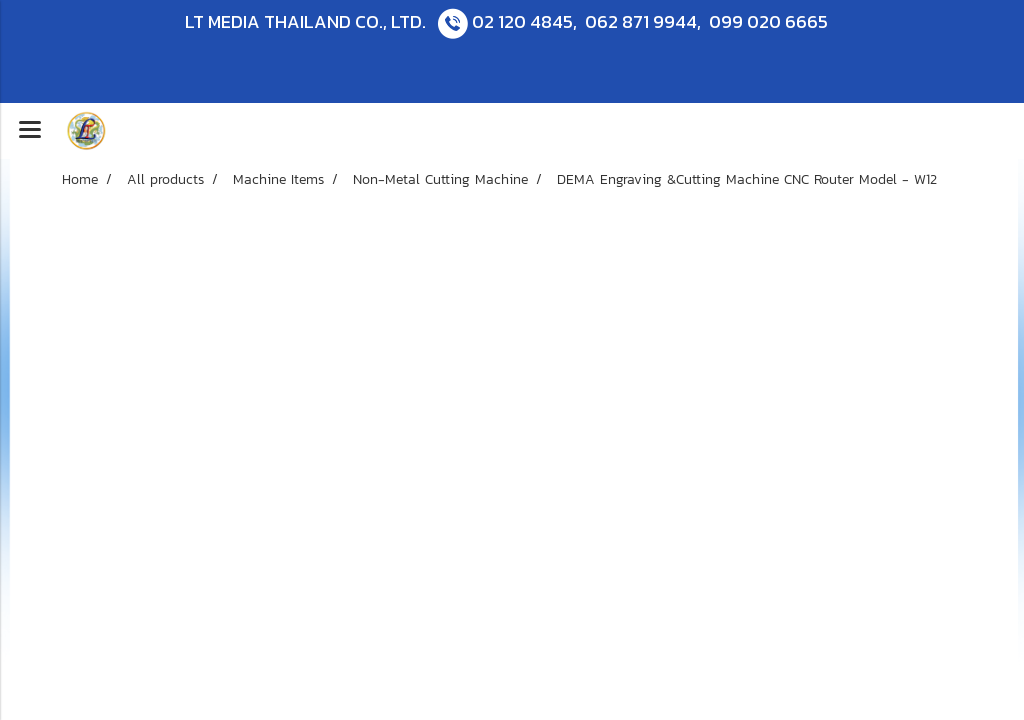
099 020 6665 (768, 21)
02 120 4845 (522, 21)
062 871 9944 (641, 21)
